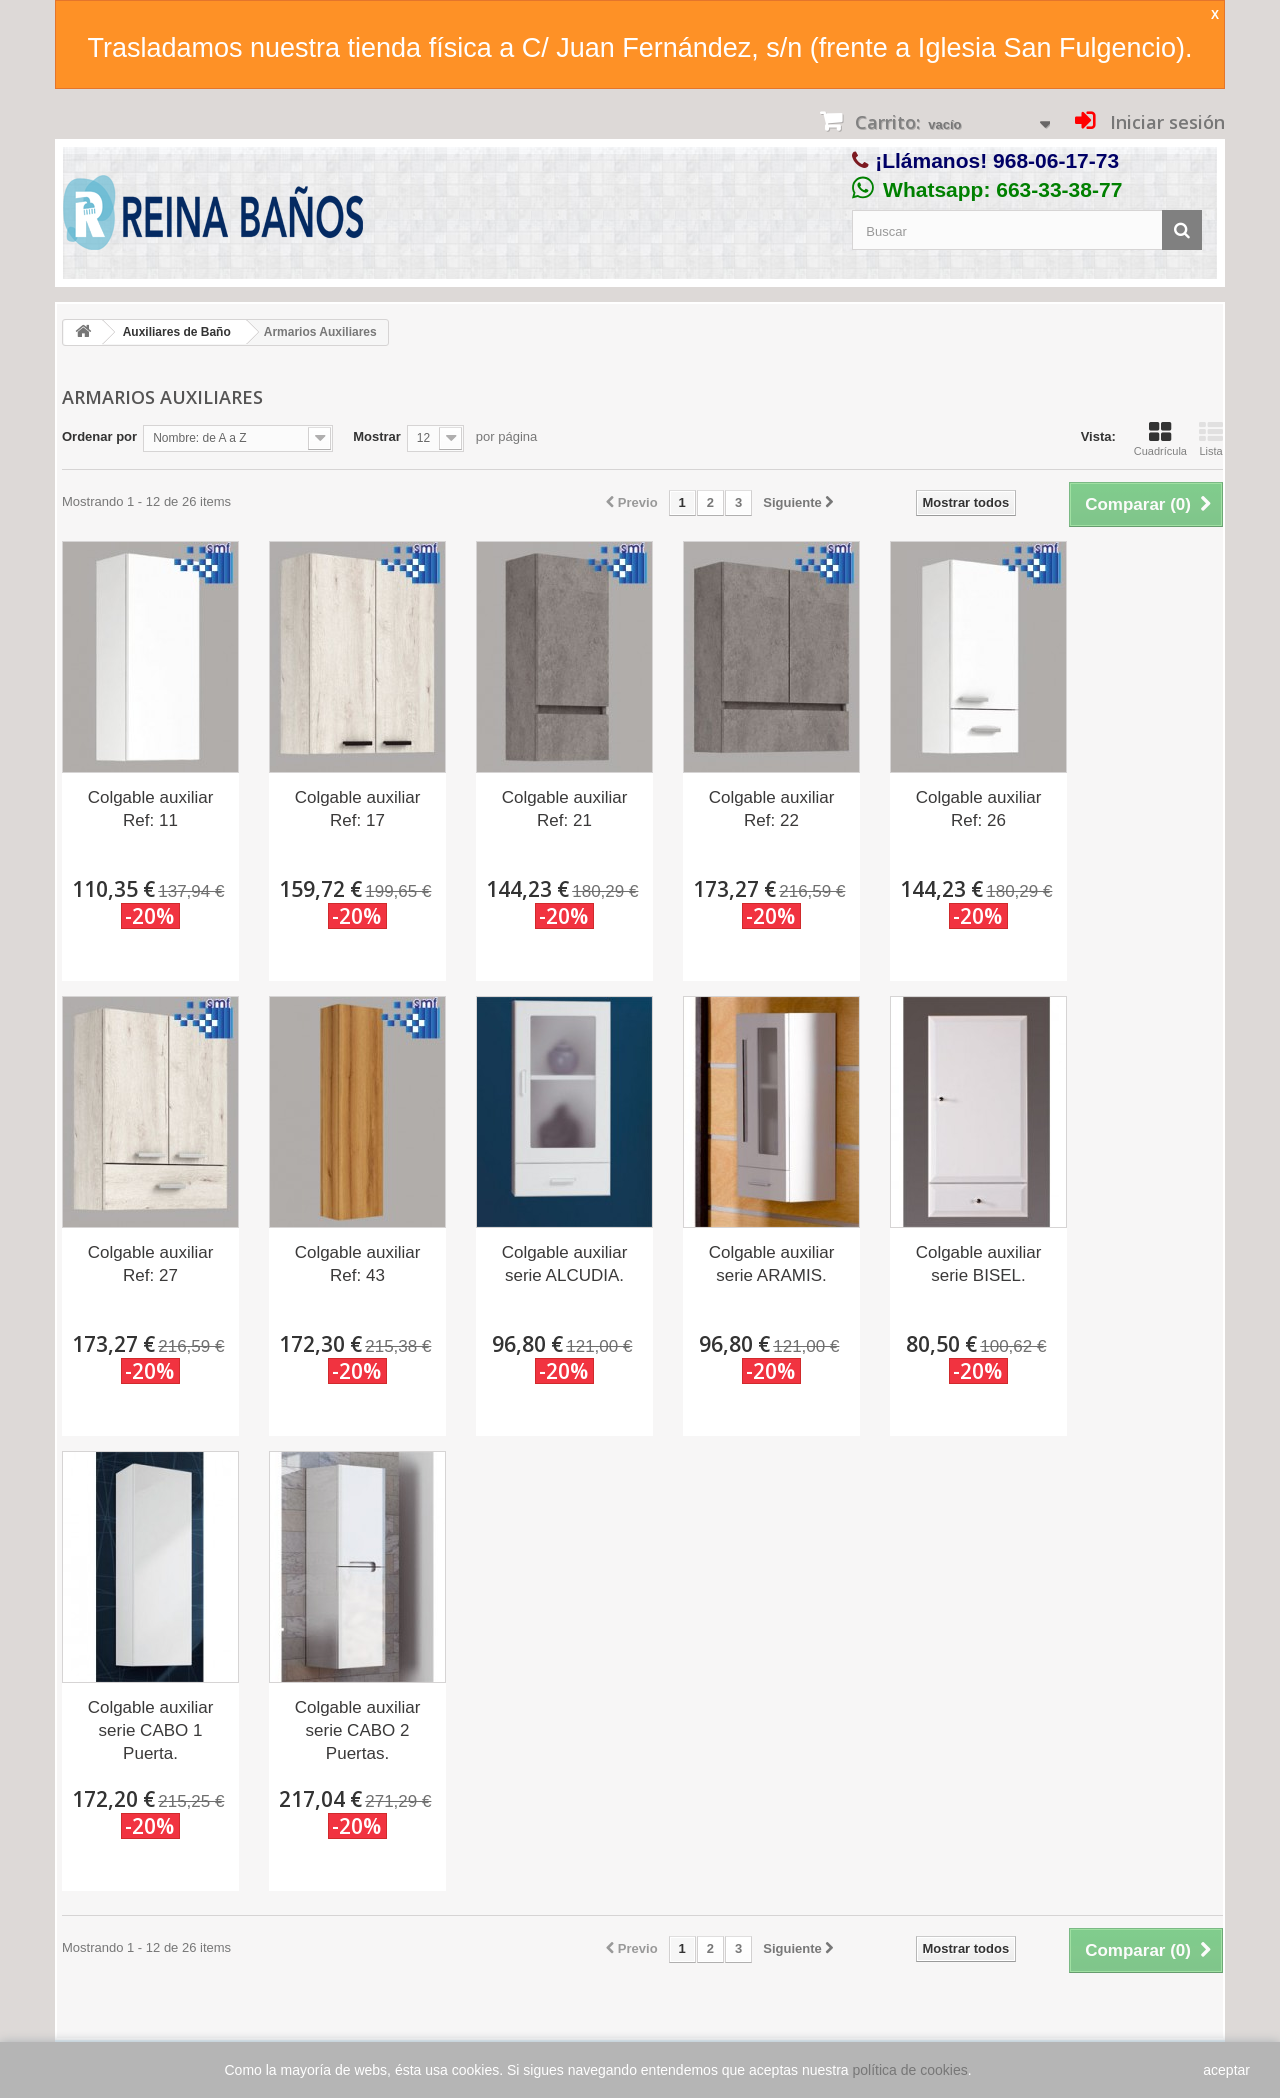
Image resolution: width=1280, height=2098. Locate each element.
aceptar (1226, 2070)
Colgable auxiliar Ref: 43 (358, 1264)
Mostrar (377, 436)
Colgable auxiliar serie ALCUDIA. (565, 1264)
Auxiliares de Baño (177, 332)
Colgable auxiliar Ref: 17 (358, 809)
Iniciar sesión (1165, 122)
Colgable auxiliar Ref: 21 (565, 809)
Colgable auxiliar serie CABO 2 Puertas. (358, 1730)
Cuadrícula (1160, 439)
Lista (1211, 439)
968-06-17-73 (1056, 160)
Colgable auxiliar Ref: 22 (772, 809)
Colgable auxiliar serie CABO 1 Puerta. (151, 1730)
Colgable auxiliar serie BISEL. (979, 1264)
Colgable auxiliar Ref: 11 (151, 809)
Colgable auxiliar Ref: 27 (151, 1264)
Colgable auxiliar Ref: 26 (979, 809)
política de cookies (910, 2070)
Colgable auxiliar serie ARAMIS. (772, 1264)
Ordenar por (99, 436)
